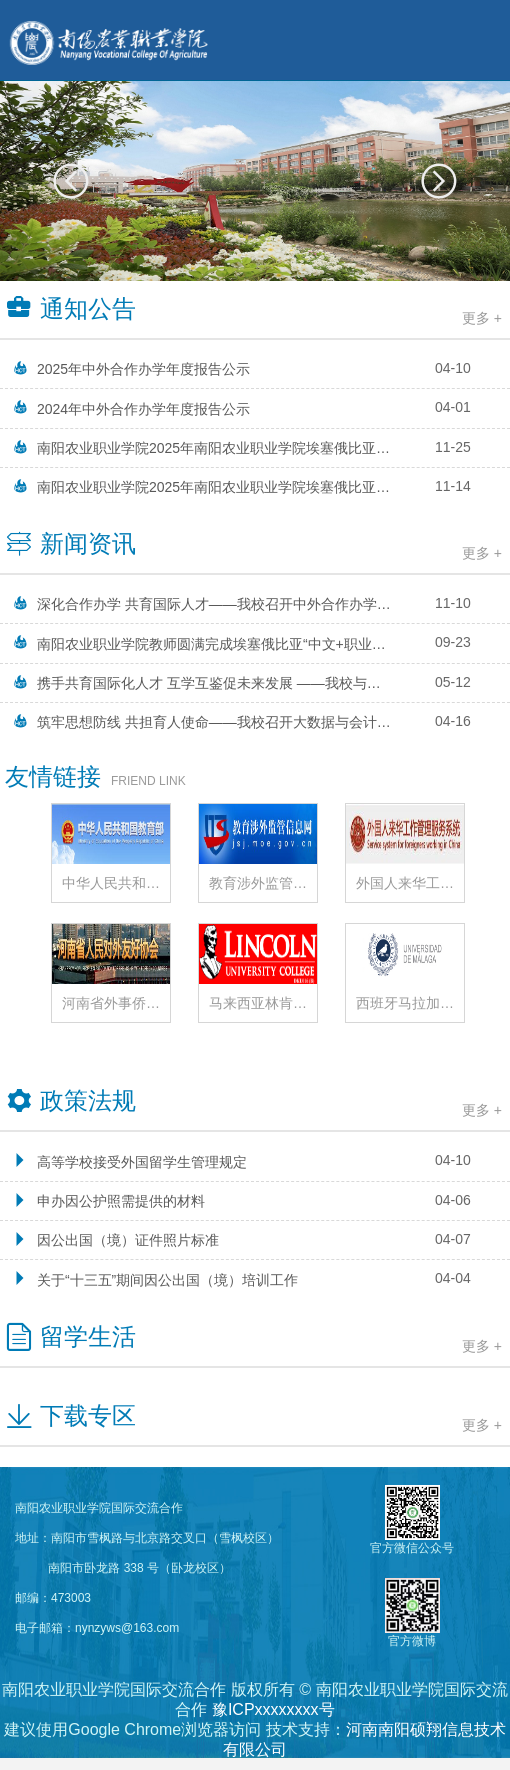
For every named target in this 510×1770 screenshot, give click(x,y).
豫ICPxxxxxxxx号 (273, 1709)
